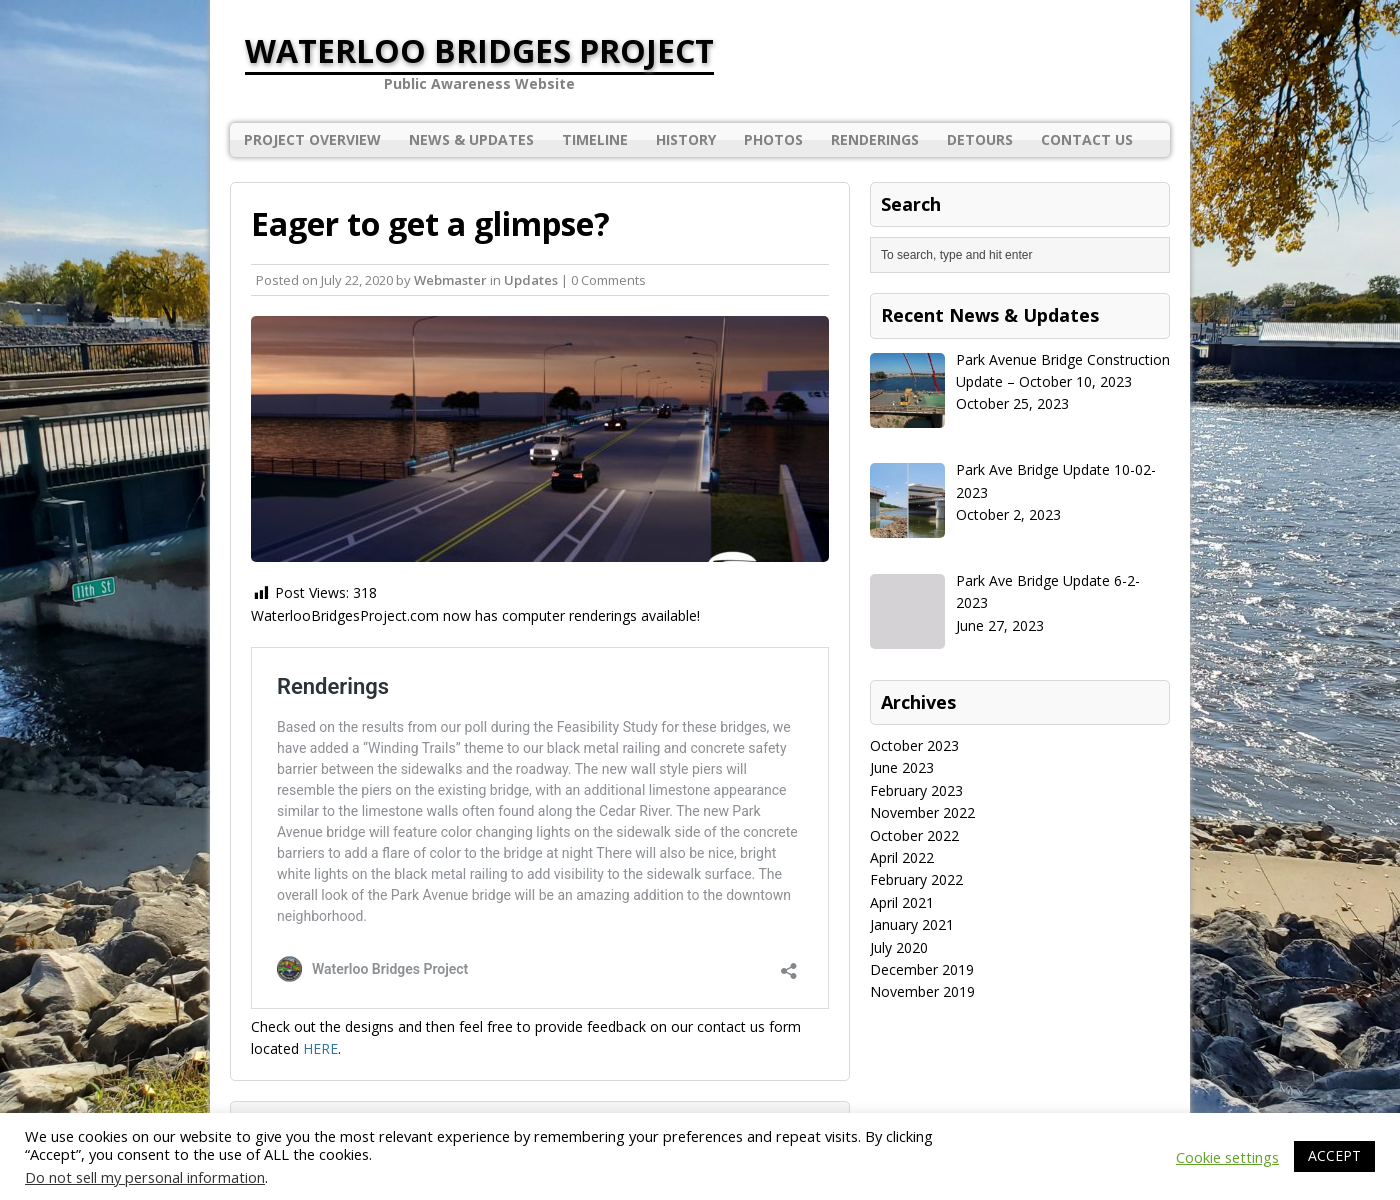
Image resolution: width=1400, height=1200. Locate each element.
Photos (773, 139)
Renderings (875, 139)
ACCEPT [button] (1334, 1155)
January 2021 (912, 924)
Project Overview (312, 139)
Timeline (595, 139)
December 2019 (922, 969)
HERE (320, 1048)
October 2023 (914, 745)
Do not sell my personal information (145, 1177)
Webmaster (450, 280)
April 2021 (902, 902)
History (686, 139)
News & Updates (471, 139)
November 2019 (922, 991)
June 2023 (902, 767)
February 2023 (916, 790)
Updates (531, 280)
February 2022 (916, 879)
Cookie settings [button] (1227, 1157)
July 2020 (899, 947)
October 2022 (914, 835)
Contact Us (1087, 139)
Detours (980, 139)
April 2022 (902, 857)
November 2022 (922, 812)
